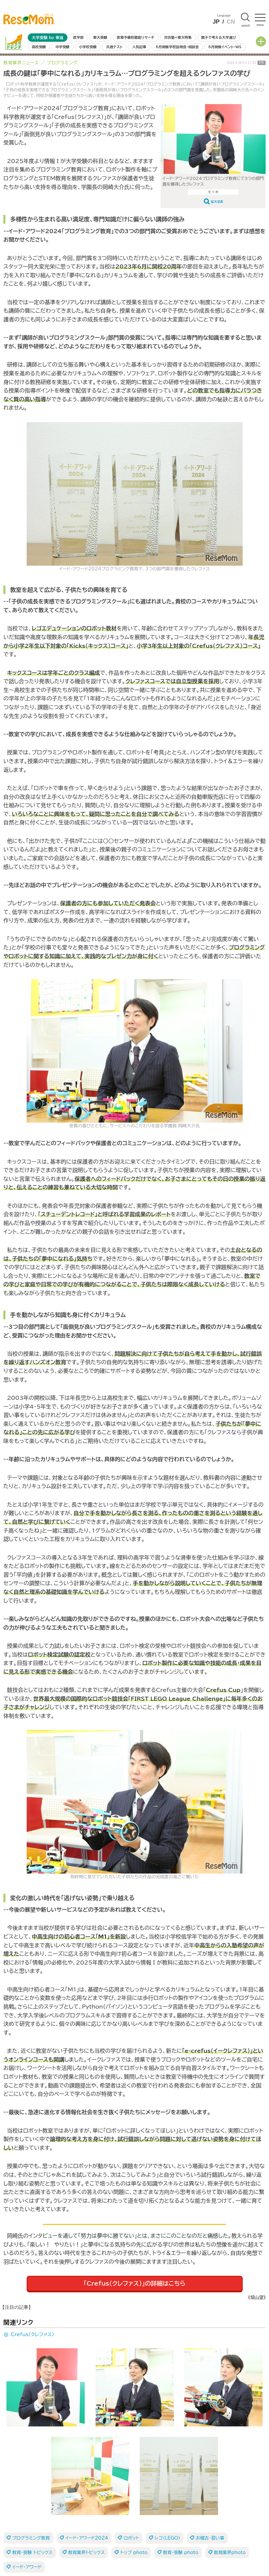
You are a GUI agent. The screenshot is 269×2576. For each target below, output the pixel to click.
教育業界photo (230, 2552)
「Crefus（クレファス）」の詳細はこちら (135, 2283)
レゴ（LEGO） (167, 2538)
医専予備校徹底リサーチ (136, 37)
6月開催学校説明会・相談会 (177, 47)
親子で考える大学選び (218, 37)
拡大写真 (217, 201)
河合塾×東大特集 (177, 37)
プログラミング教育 (31, 2538)
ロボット (131, 2538)
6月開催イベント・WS (224, 47)
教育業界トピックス (86, 2552)
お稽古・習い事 (210, 2538)
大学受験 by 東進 (47, 37)
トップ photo (133, 2552)
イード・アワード (27, 2567)
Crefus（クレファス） (32, 2334)
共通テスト (114, 47)
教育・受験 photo (180, 2552)
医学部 (78, 37)
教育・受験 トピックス (32, 2552)
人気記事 (139, 47)
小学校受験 (88, 47)
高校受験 (39, 47)
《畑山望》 (257, 2297)
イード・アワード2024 (86, 2538)
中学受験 (62, 47)
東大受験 (100, 37)
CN (230, 22)
